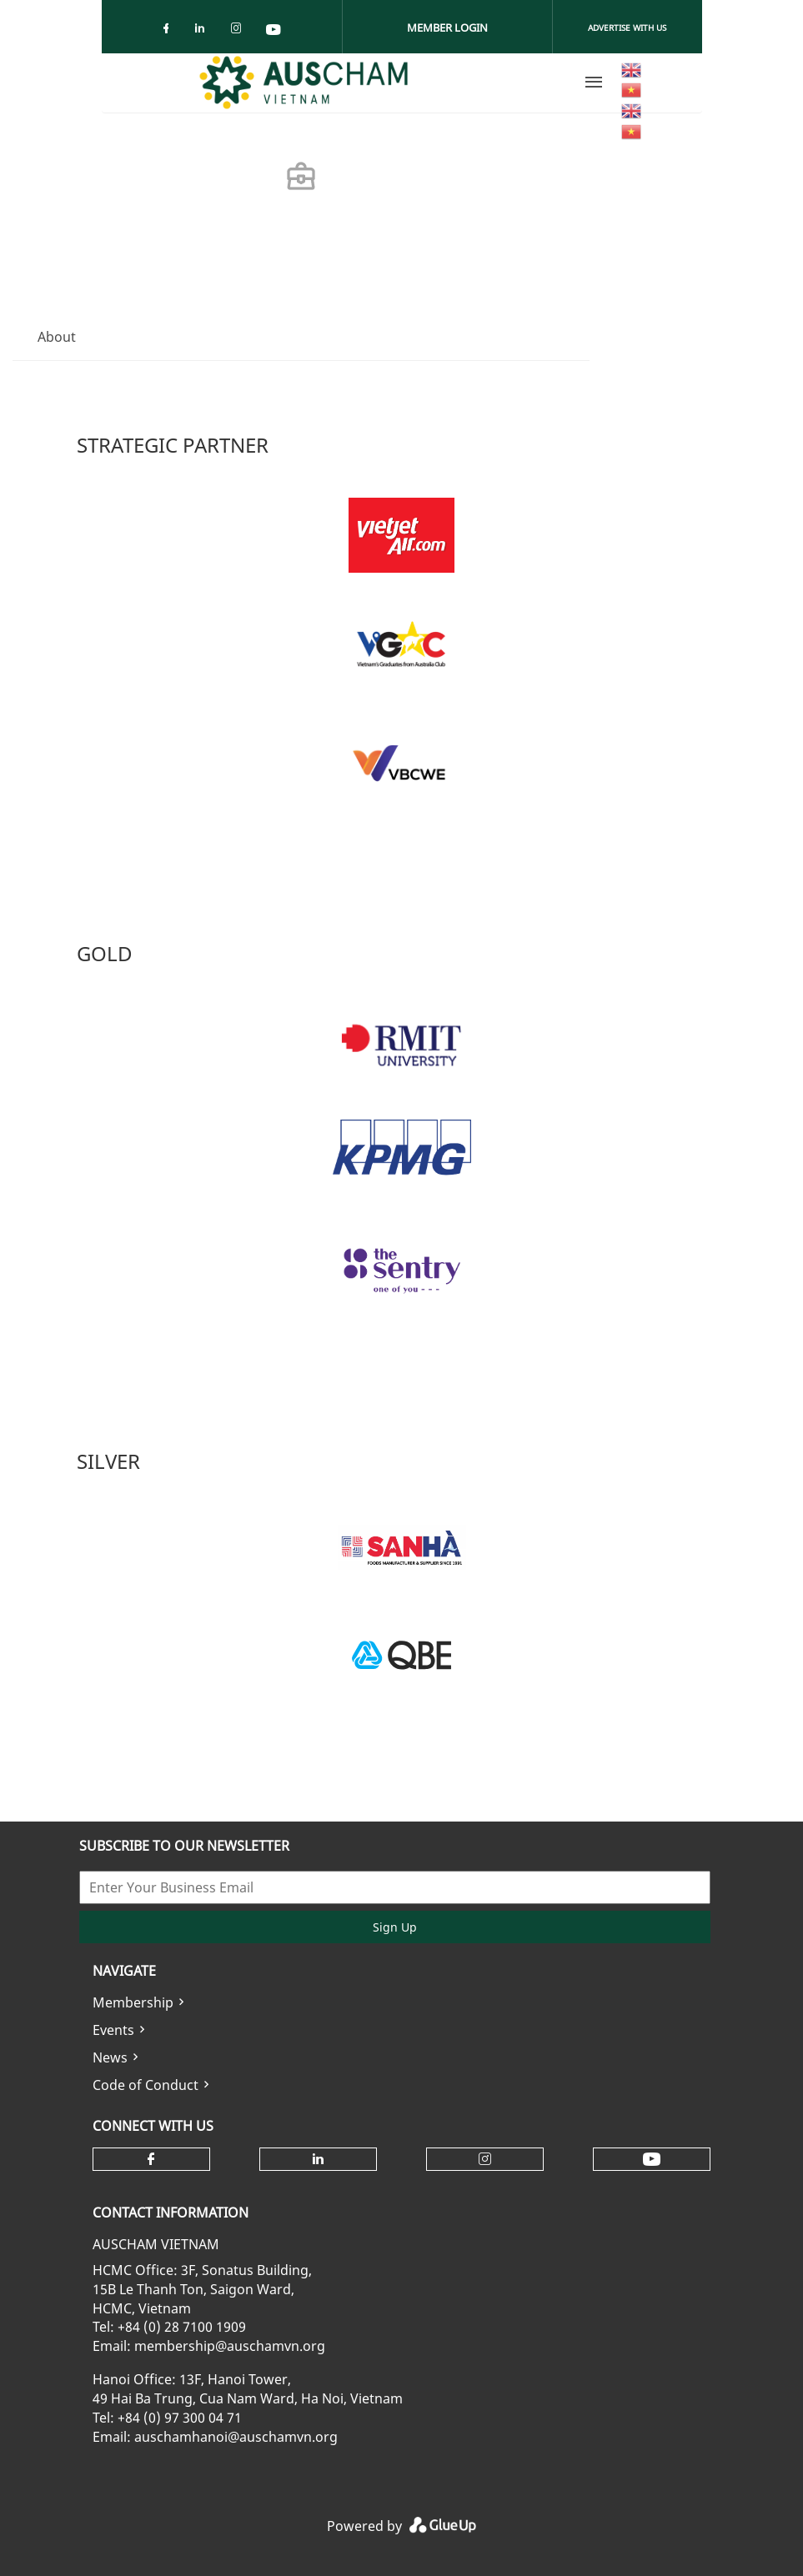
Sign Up (395, 1927)
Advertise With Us (627, 27)
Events (113, 2030)
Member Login (447, 27)
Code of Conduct (145, 2085)
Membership (133, 2002)
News (110, 2057)
